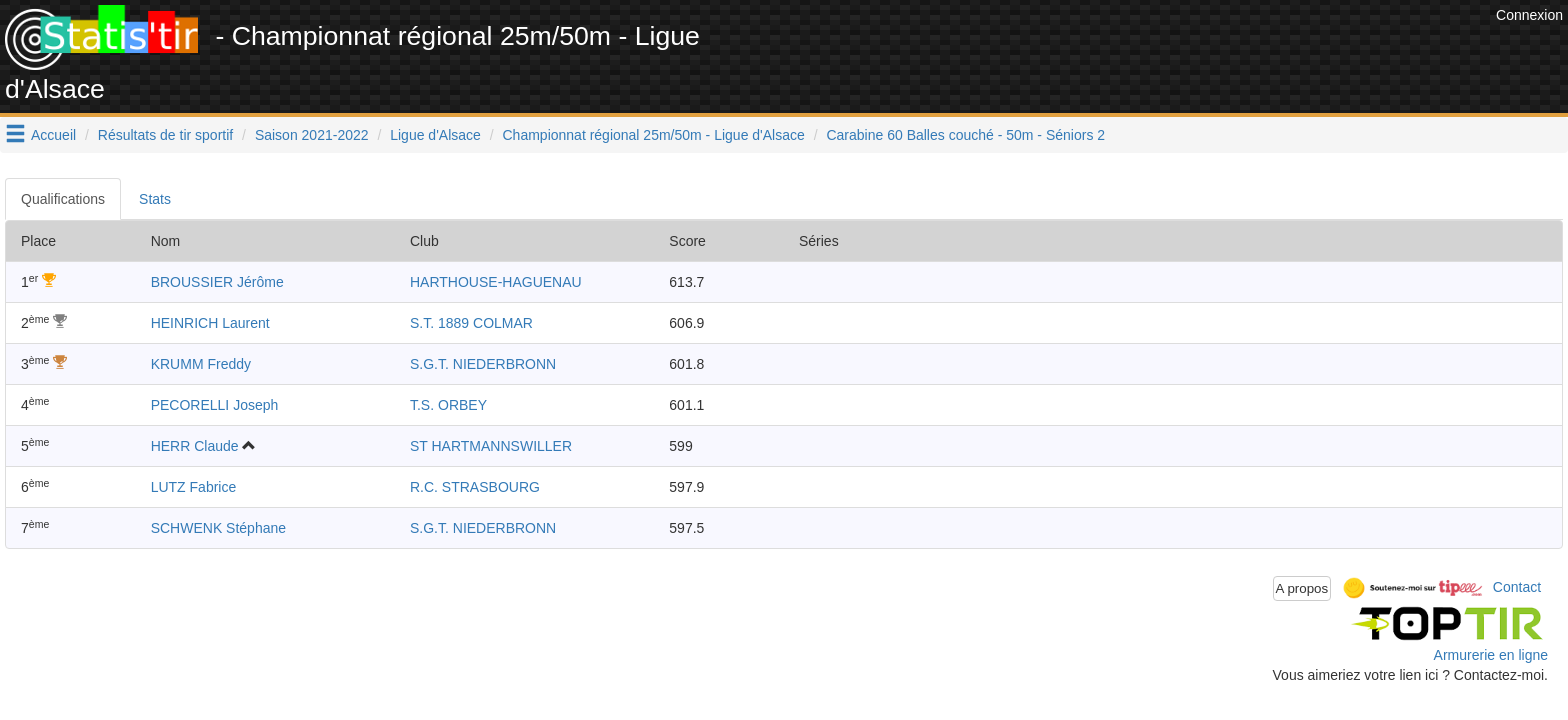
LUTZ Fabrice (194, 487)
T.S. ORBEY (448, 405)
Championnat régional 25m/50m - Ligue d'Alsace (654, 135)
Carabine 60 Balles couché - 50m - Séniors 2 (965, 135)
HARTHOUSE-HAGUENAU (496, 282)
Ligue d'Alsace (435, 135)
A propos (1302, 588)
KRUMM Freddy (201, 364)
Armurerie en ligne (1491, 655)
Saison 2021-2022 (312, 135)
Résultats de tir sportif (165, 135)
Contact (1517, 587)
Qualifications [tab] (63, 199)
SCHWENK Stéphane (218, 528)
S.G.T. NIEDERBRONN (483, 364)
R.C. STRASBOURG (475, 487)
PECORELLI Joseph (215, 405)
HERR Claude (195, 446)
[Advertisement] (1127, 50)
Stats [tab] (155, 199)
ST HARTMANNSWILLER (491, 446)
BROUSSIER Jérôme (217, 282)
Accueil (53, 135)
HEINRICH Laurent (210, 323)
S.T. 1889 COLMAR (471, 323)
